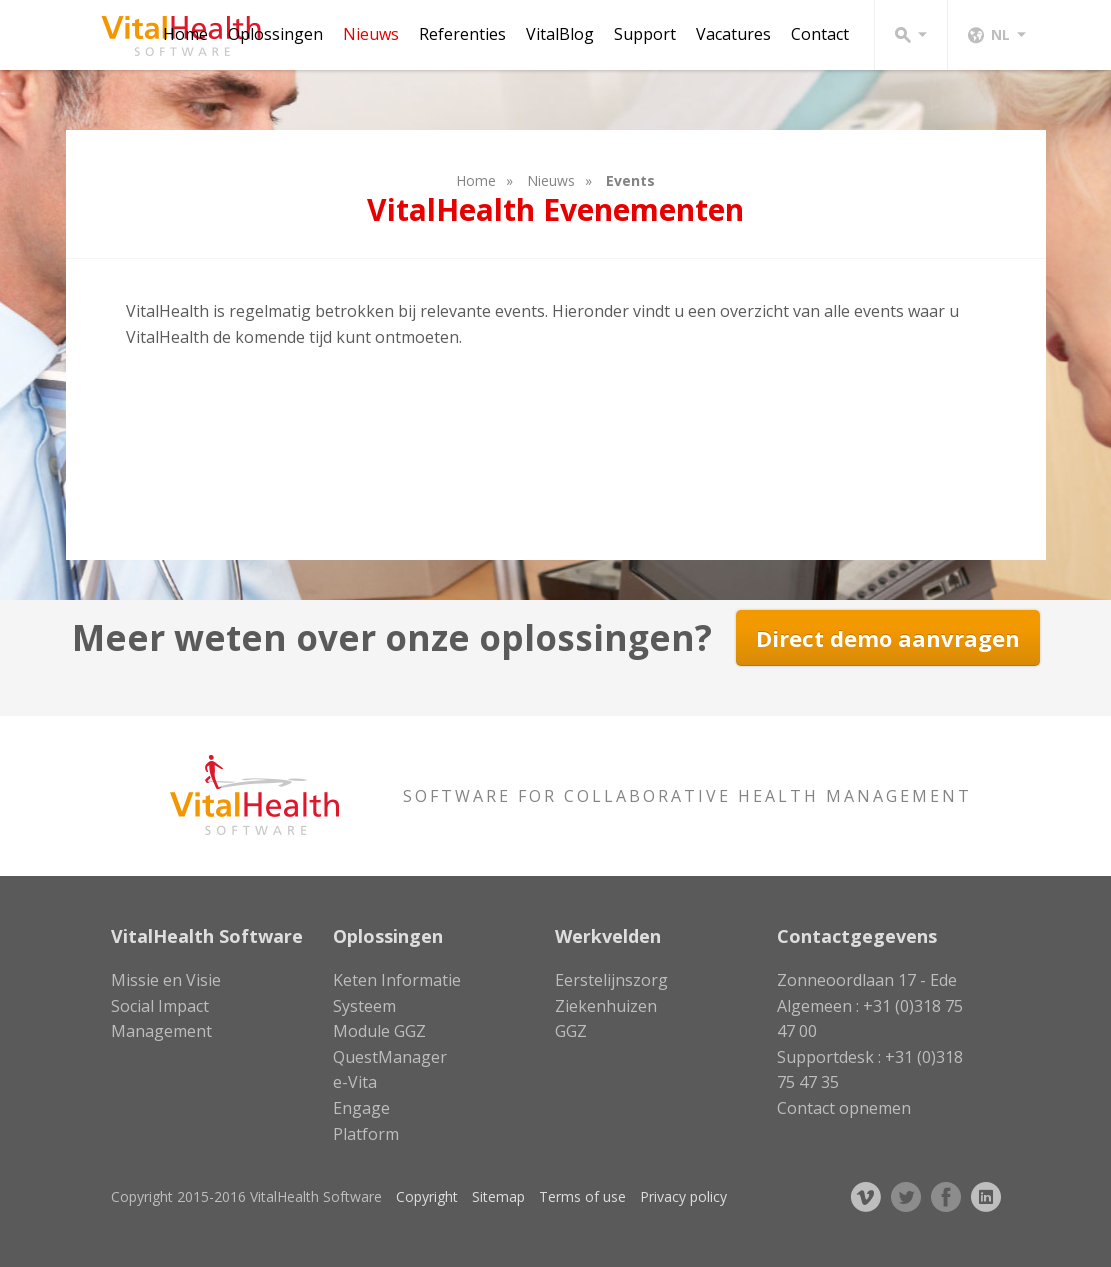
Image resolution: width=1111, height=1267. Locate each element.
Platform (366, 1134)
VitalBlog (560, 34)
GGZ (571, 1031)
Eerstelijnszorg (611, 980)
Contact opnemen (844, 1108)
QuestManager (390, 1057)
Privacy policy (683, 1196)
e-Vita (355, 1082)
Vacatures (733, 34)
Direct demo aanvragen (888, 638)
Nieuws (371, 34)
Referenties (462, 34)
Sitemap (498, 1196)
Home (185, 34)
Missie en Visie (166, 980)
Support (645, 34)
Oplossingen (275, 34)
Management (161, 1031)
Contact (820, 34)
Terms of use (582, 1196)
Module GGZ (379, 1031)
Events (630, 180)
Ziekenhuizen (606, 1006)
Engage (361, 1108)
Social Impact (160, 1006)
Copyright (427, 1196)
